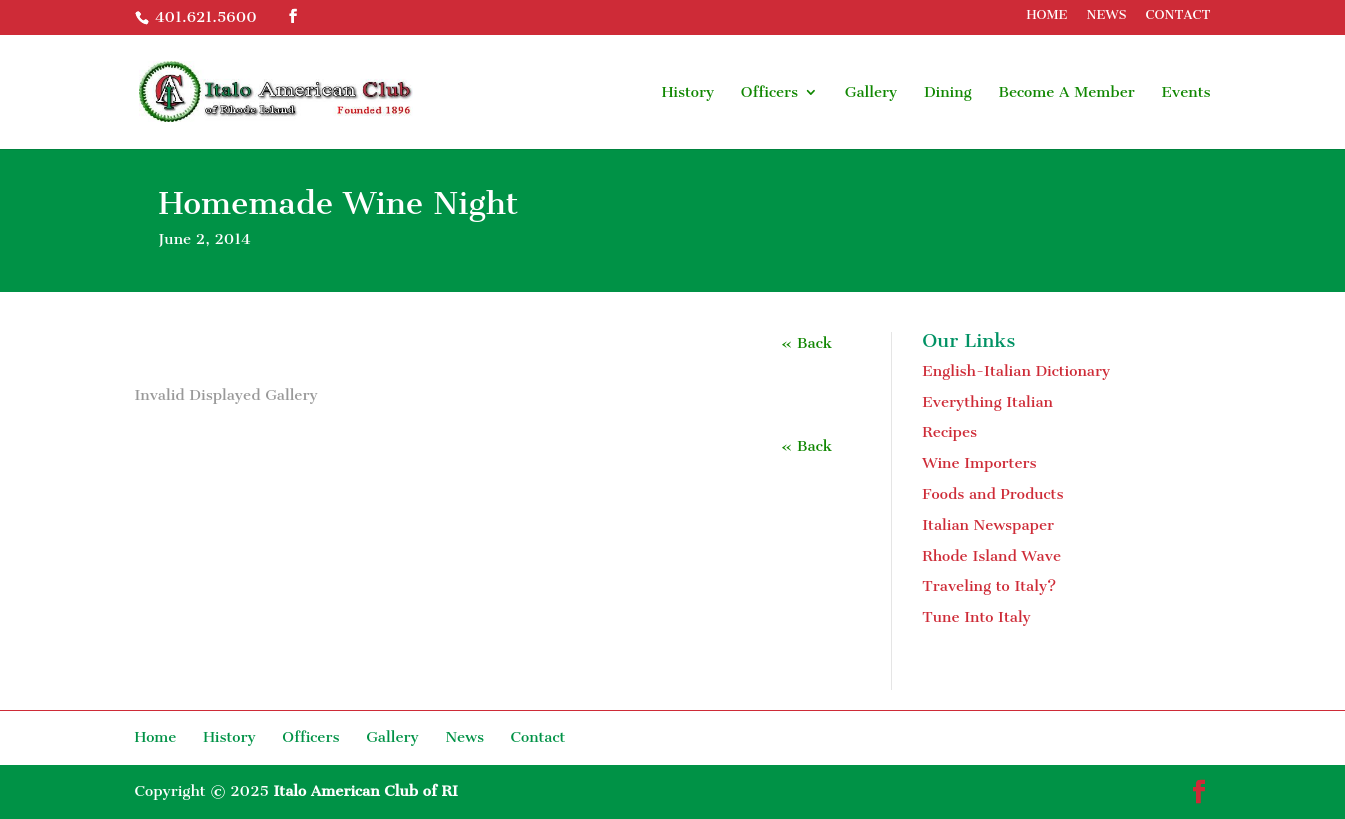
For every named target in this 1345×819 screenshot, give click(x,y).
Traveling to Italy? (989, 586)
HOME (1046, 15)
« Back (806, 343)
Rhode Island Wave (991, 556)
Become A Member (1066, 93)
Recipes (949, 432)
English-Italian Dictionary (1016, 371)
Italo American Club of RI (365, 791)
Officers (769, 93)
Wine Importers (979, 463)
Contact (538, 737)
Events (1186, 93)
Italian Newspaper (988, 525)
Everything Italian (987, 402)
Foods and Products (992, 494)
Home (156, 737)
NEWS (1107, 15)
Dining (948, 93)
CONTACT (1178, 15)
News (464, 737)
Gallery (871, 93)
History (688, 93)
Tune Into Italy (976, 617)
